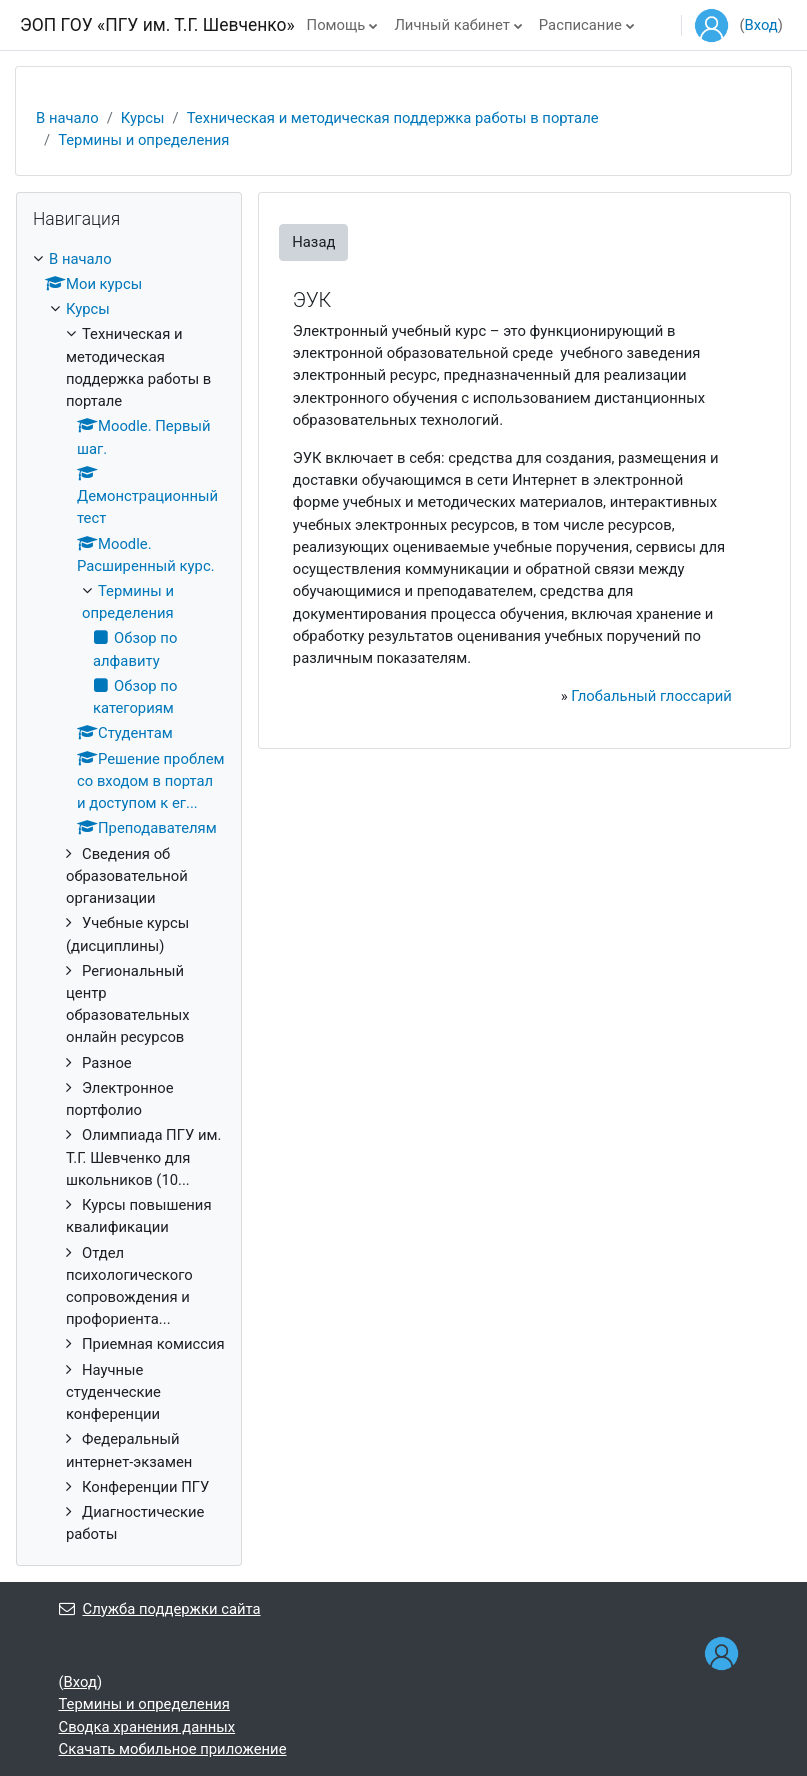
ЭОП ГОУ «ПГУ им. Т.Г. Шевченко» (157, 25)
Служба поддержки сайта (160, 1609)
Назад (313, 242)
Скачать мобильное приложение (173, 1749)
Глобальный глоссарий (651, 696)
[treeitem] (129, 897)
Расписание (580, 25)
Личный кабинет (451, 25)
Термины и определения (143, 140)
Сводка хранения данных (147, 1727)
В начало (67, 118)
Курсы (143, 118)
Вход (761, 25)
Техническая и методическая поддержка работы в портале (393, 118)
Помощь (336, 25)
